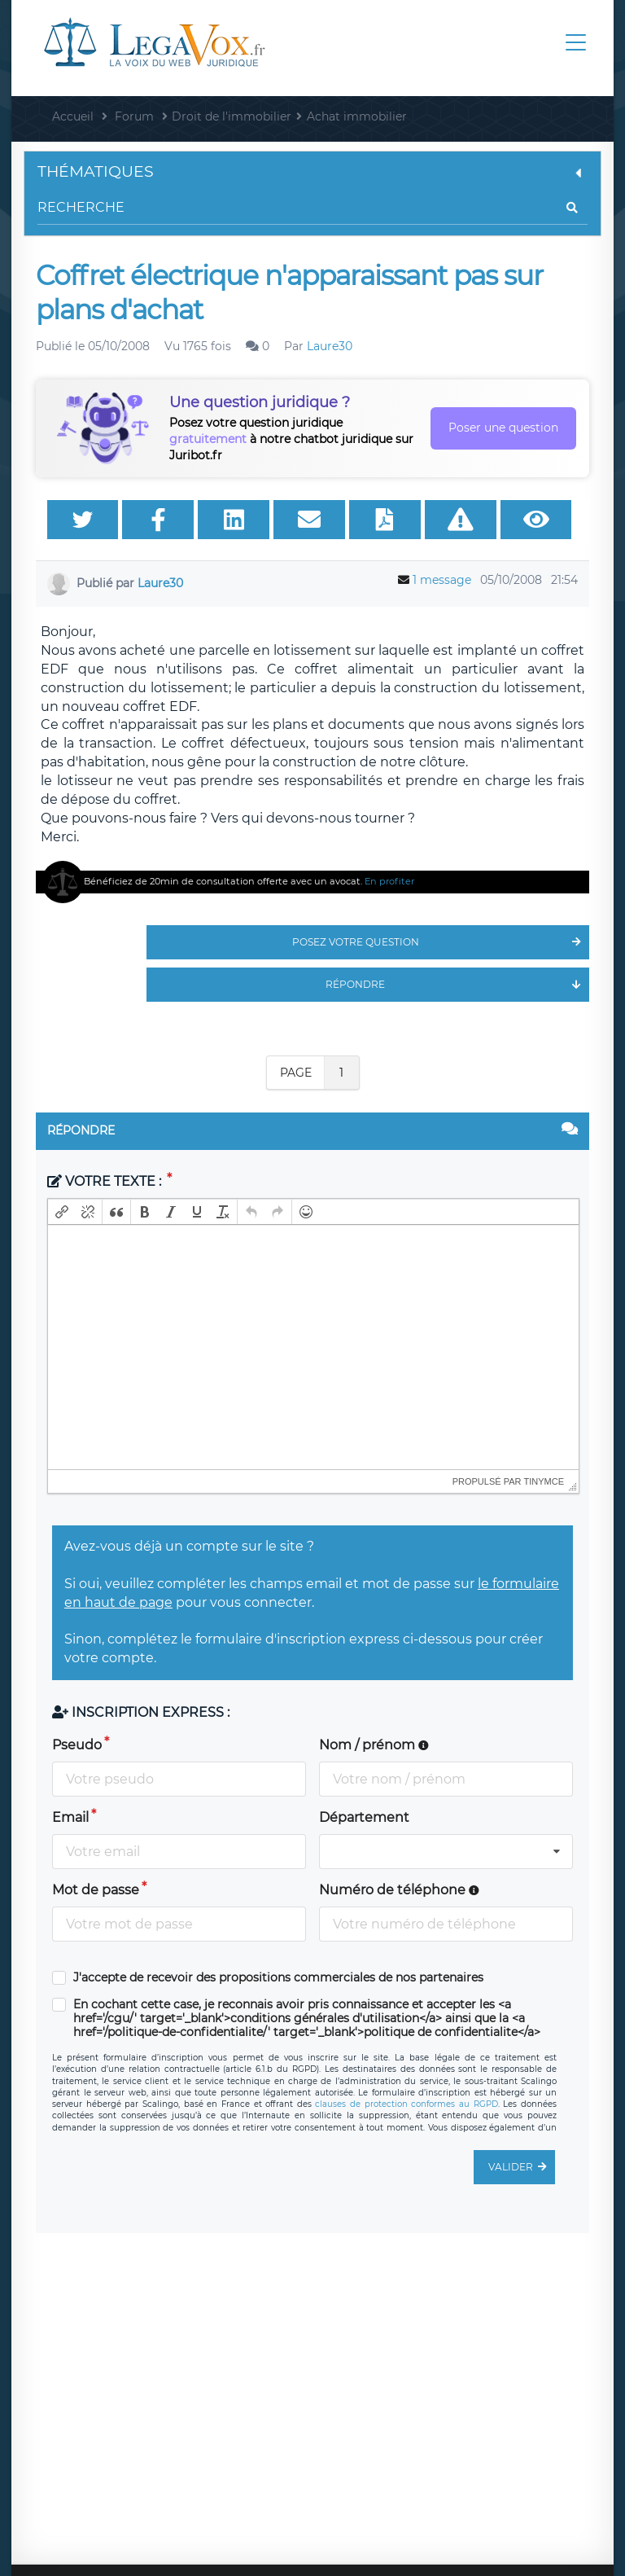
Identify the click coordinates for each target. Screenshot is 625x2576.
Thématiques (312, 171)
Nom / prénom (374, 1745)
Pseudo (77, 1745)
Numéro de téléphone (399, 1890)
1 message (442, 580)
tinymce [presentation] (544, 1481)
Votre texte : (105, 1181)
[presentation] (61, 1212)
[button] (62, 1211)
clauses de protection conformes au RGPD (406, 2104)
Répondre (457, 985)
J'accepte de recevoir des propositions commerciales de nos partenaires (278, 1978)
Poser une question (503, 427)
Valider (521, 2167)
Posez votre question (440, 942)
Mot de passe (95, 1890)
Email (70, 1817)
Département (364, 1817)
